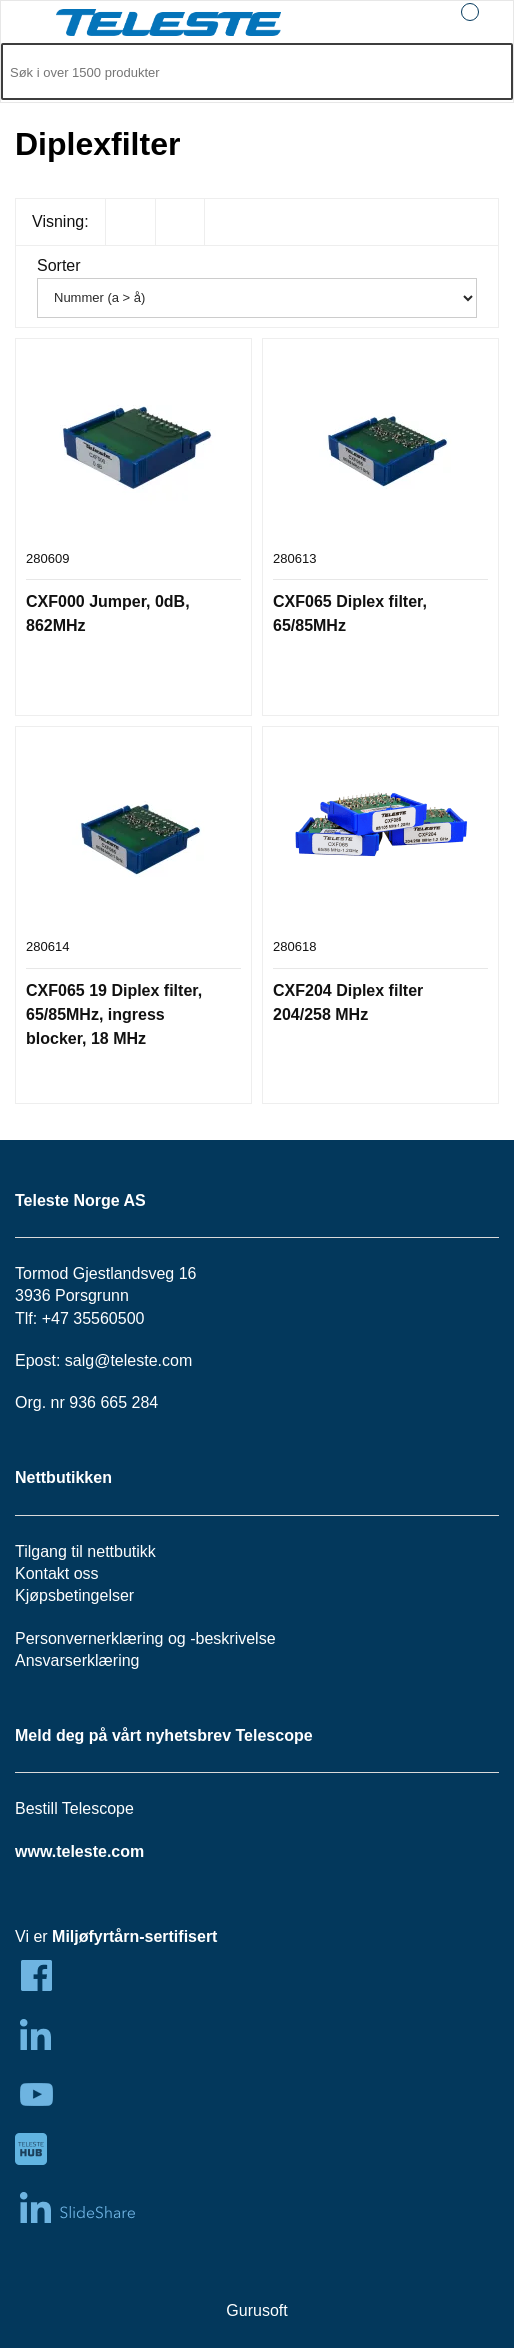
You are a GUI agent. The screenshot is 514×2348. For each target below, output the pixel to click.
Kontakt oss (57, 1573)
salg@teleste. (113, 1360)
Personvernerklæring (89, 1638)
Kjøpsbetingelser (74, 1595)
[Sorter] (257, 298)
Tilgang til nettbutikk (85, 1551)
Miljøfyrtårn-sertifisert (134, 1936)
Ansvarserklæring (77, 1660)
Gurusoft (256, 2310)
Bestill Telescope (74, 1808)
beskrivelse (236, 1638)
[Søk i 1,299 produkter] (234, 73)
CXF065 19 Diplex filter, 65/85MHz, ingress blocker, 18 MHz (114, 1014)
